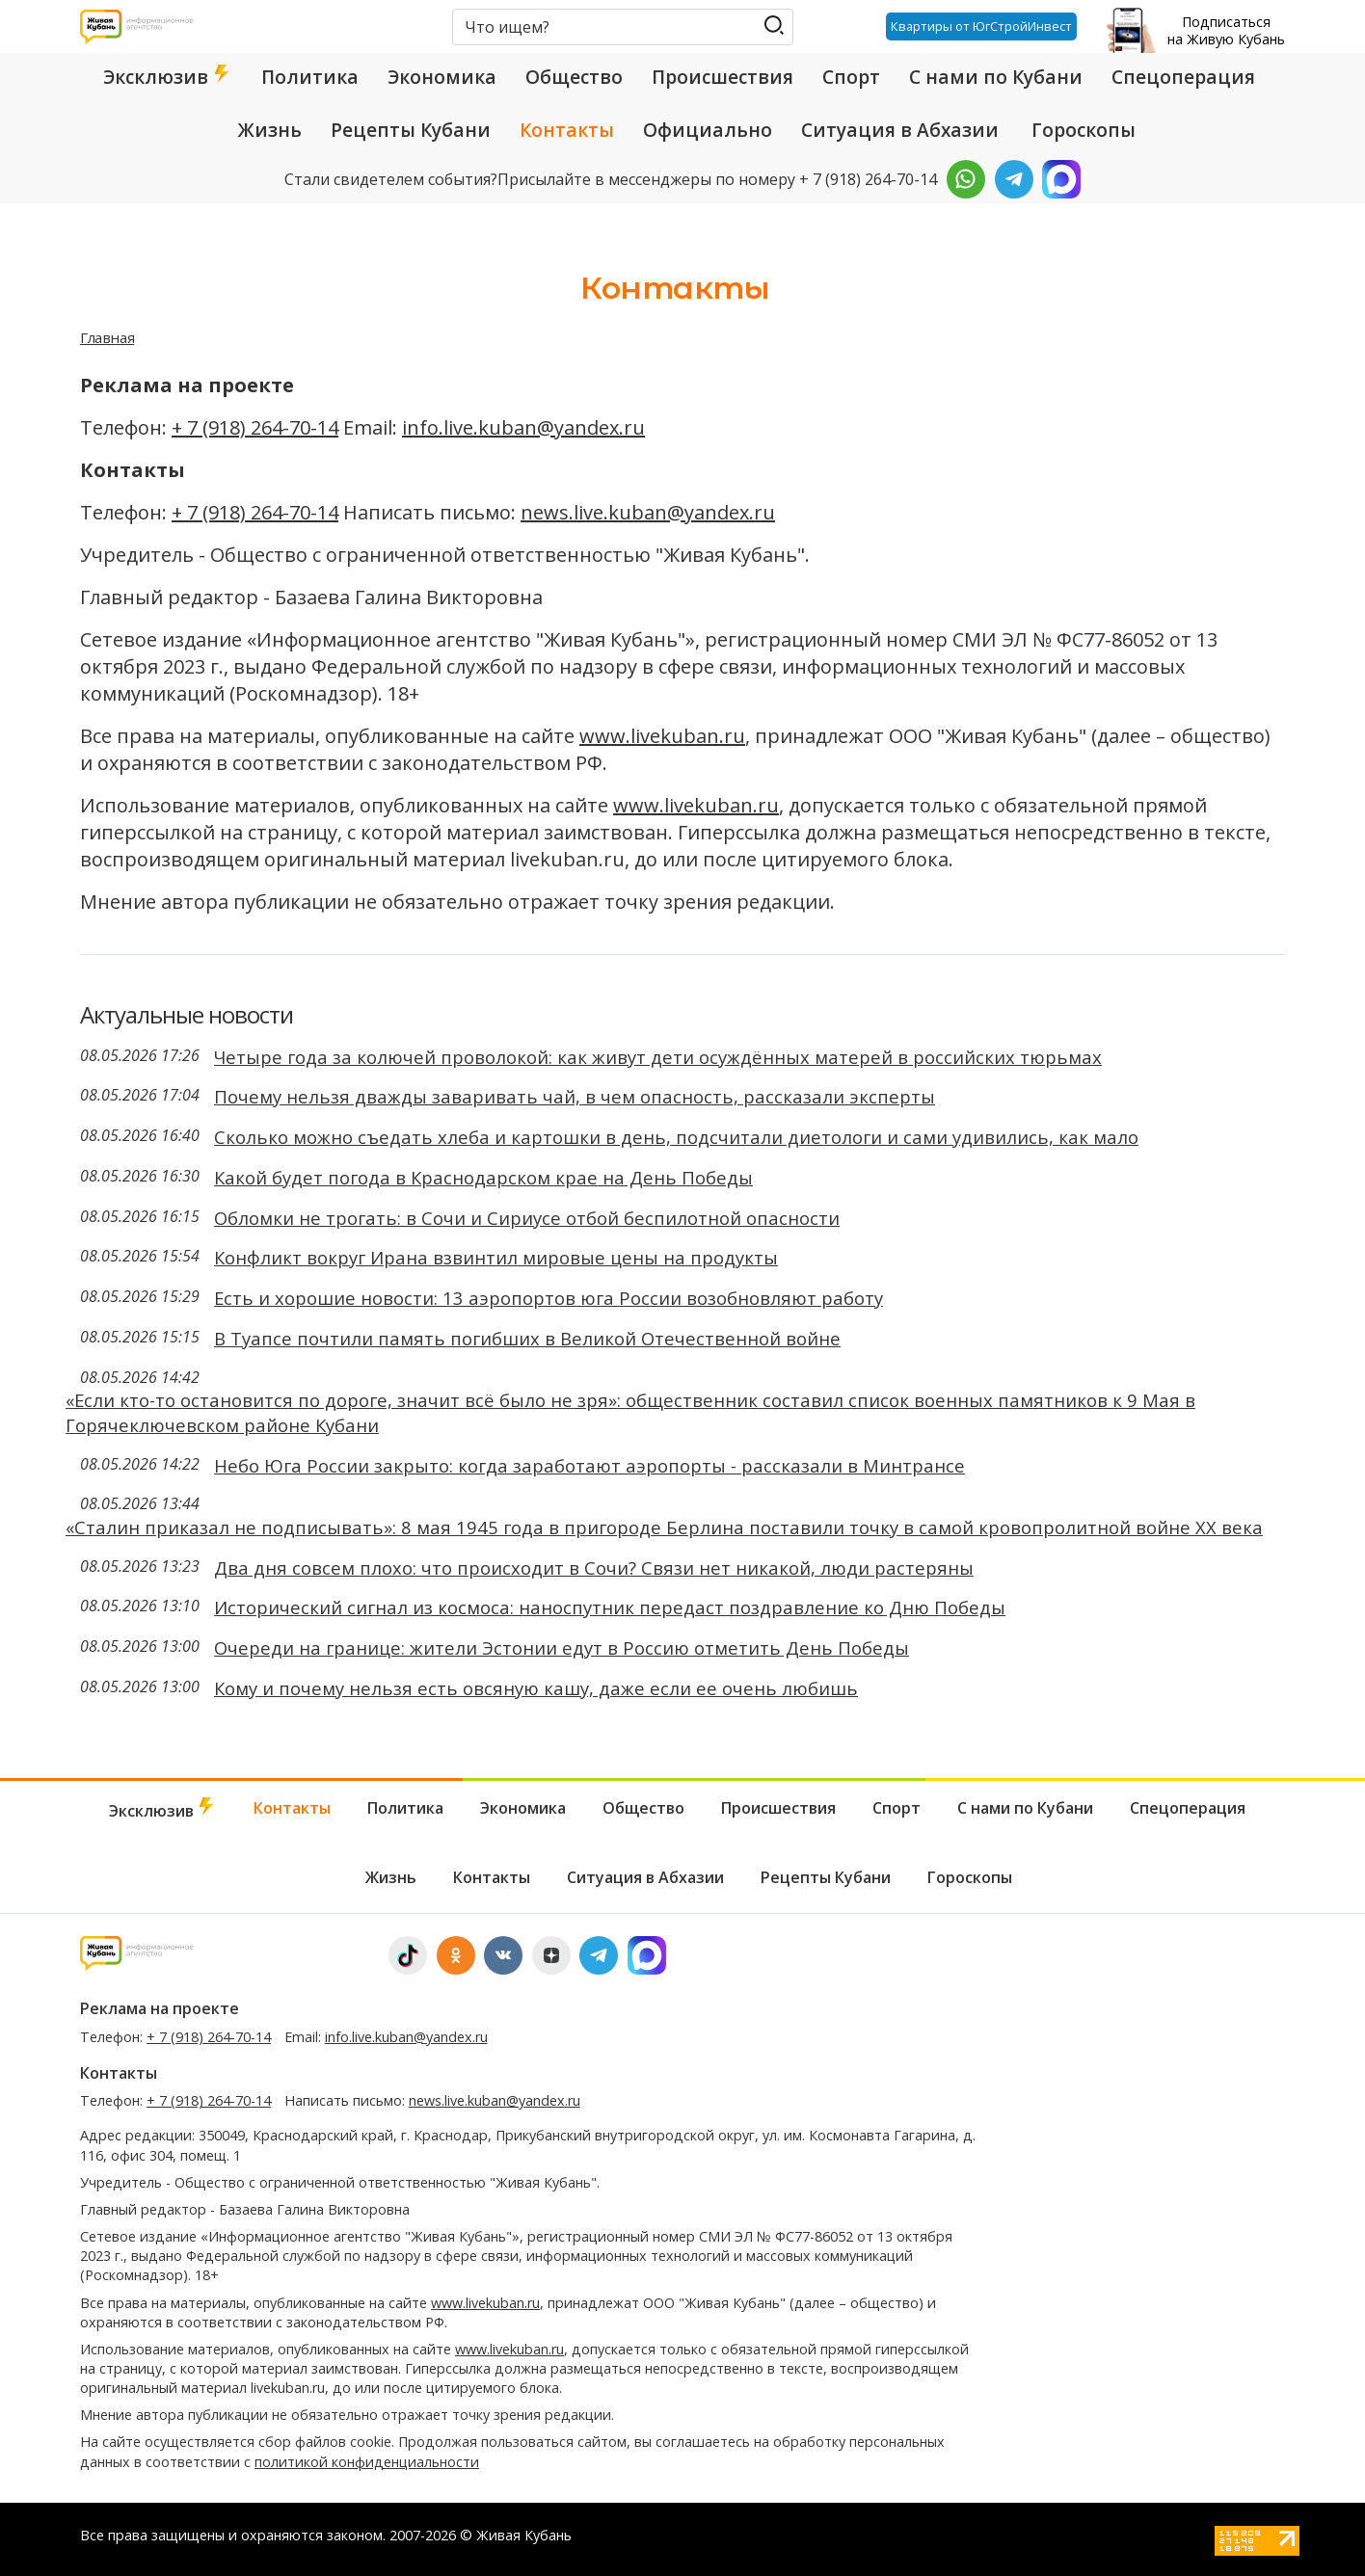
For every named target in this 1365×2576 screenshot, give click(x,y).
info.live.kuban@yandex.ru (523, 427)
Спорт (851, 77)
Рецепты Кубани (411, 130)
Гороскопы (1083, 130)
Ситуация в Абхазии (900, 130)
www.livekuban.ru (662, 736)
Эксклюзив (167, 77)
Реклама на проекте (159, 2008)
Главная (107, 337)
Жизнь (270, 130)
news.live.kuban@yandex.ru (648, 512)
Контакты (567, 130)
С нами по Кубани (996, 77)
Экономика (442, 77)
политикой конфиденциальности (366, 2462)
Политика (310, 77)
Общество (574, 77)
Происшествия (722, 77)
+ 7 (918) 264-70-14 (255, 427)
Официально (707, 130)
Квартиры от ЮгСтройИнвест (981, 26)
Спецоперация (1183, 77)
